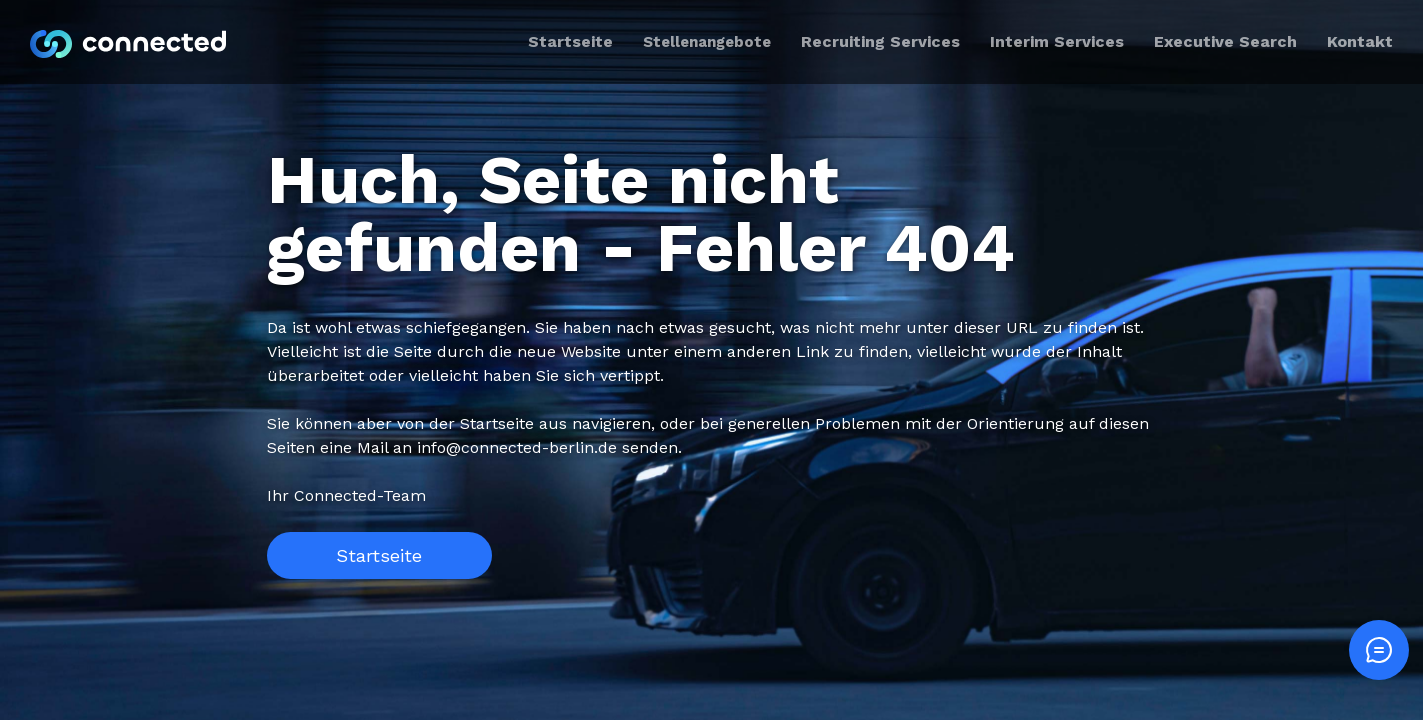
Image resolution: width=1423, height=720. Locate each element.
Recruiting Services (880, 41)
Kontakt (1360, 41)
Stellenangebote (707, 42)
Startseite (379, 555)
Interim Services (1057, 41)
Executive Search (1225, 41)
